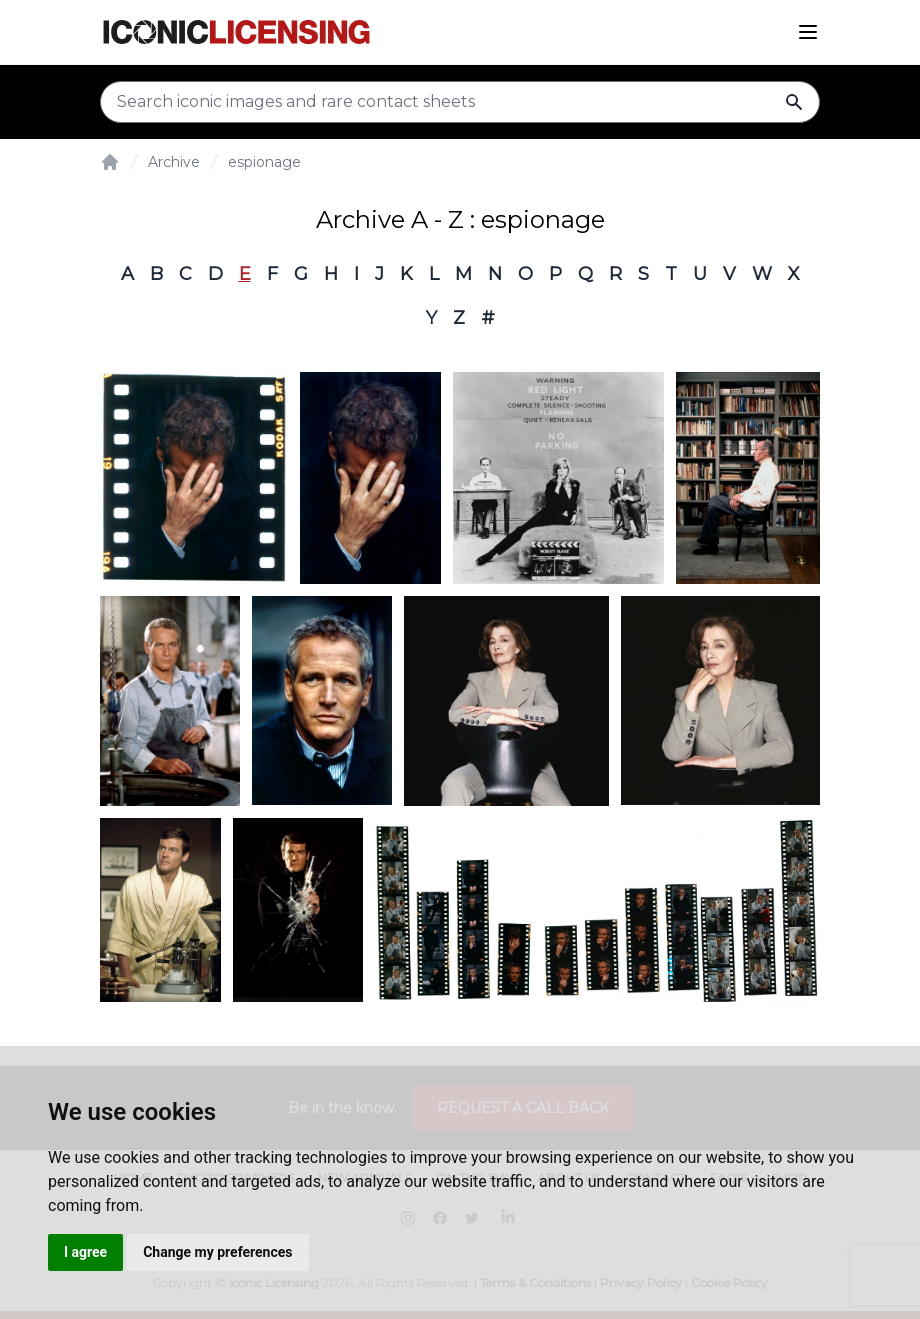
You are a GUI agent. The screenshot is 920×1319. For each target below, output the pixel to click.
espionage (264, 162)
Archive (174, 162)
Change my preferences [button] (217, 1252)
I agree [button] (85, 1252)
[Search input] (460, 102)
